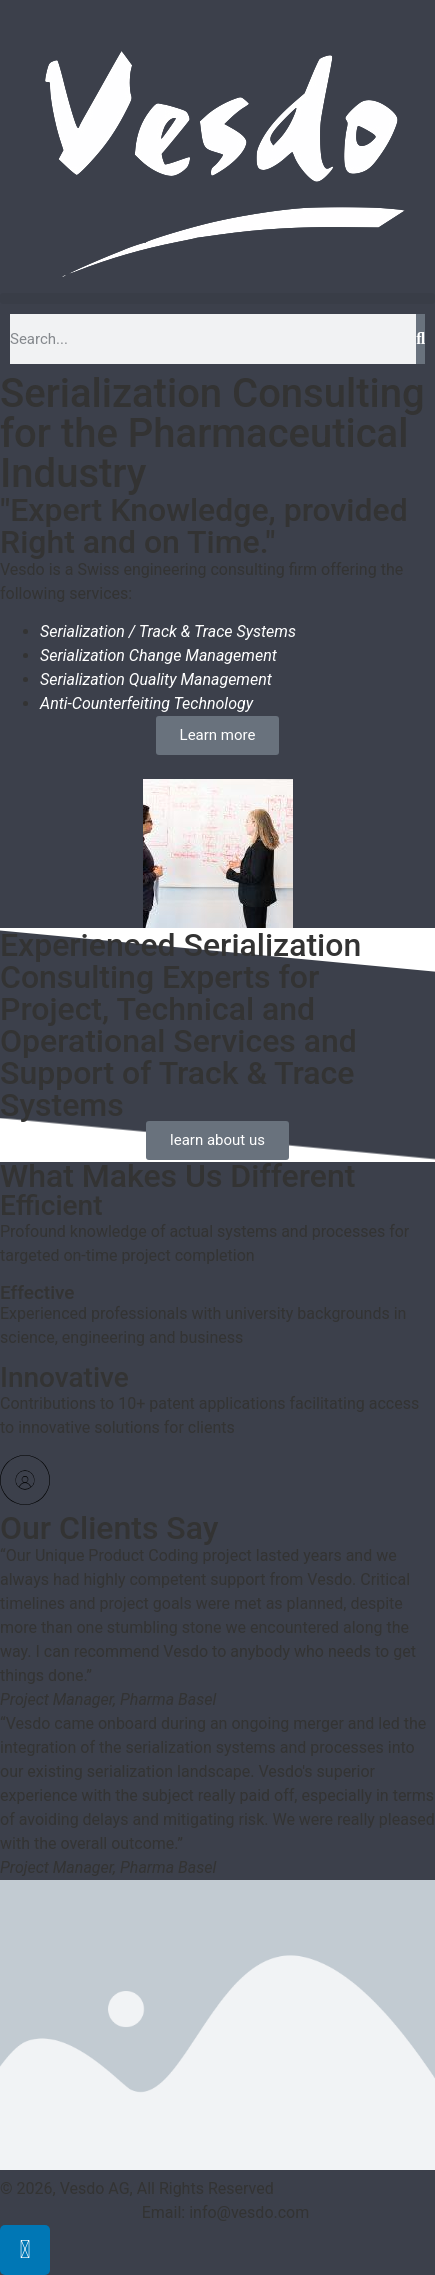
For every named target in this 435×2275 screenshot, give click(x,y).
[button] (217, 298)
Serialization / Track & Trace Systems (168, 631)
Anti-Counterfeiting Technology (146, 703)
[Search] (420, 339)
